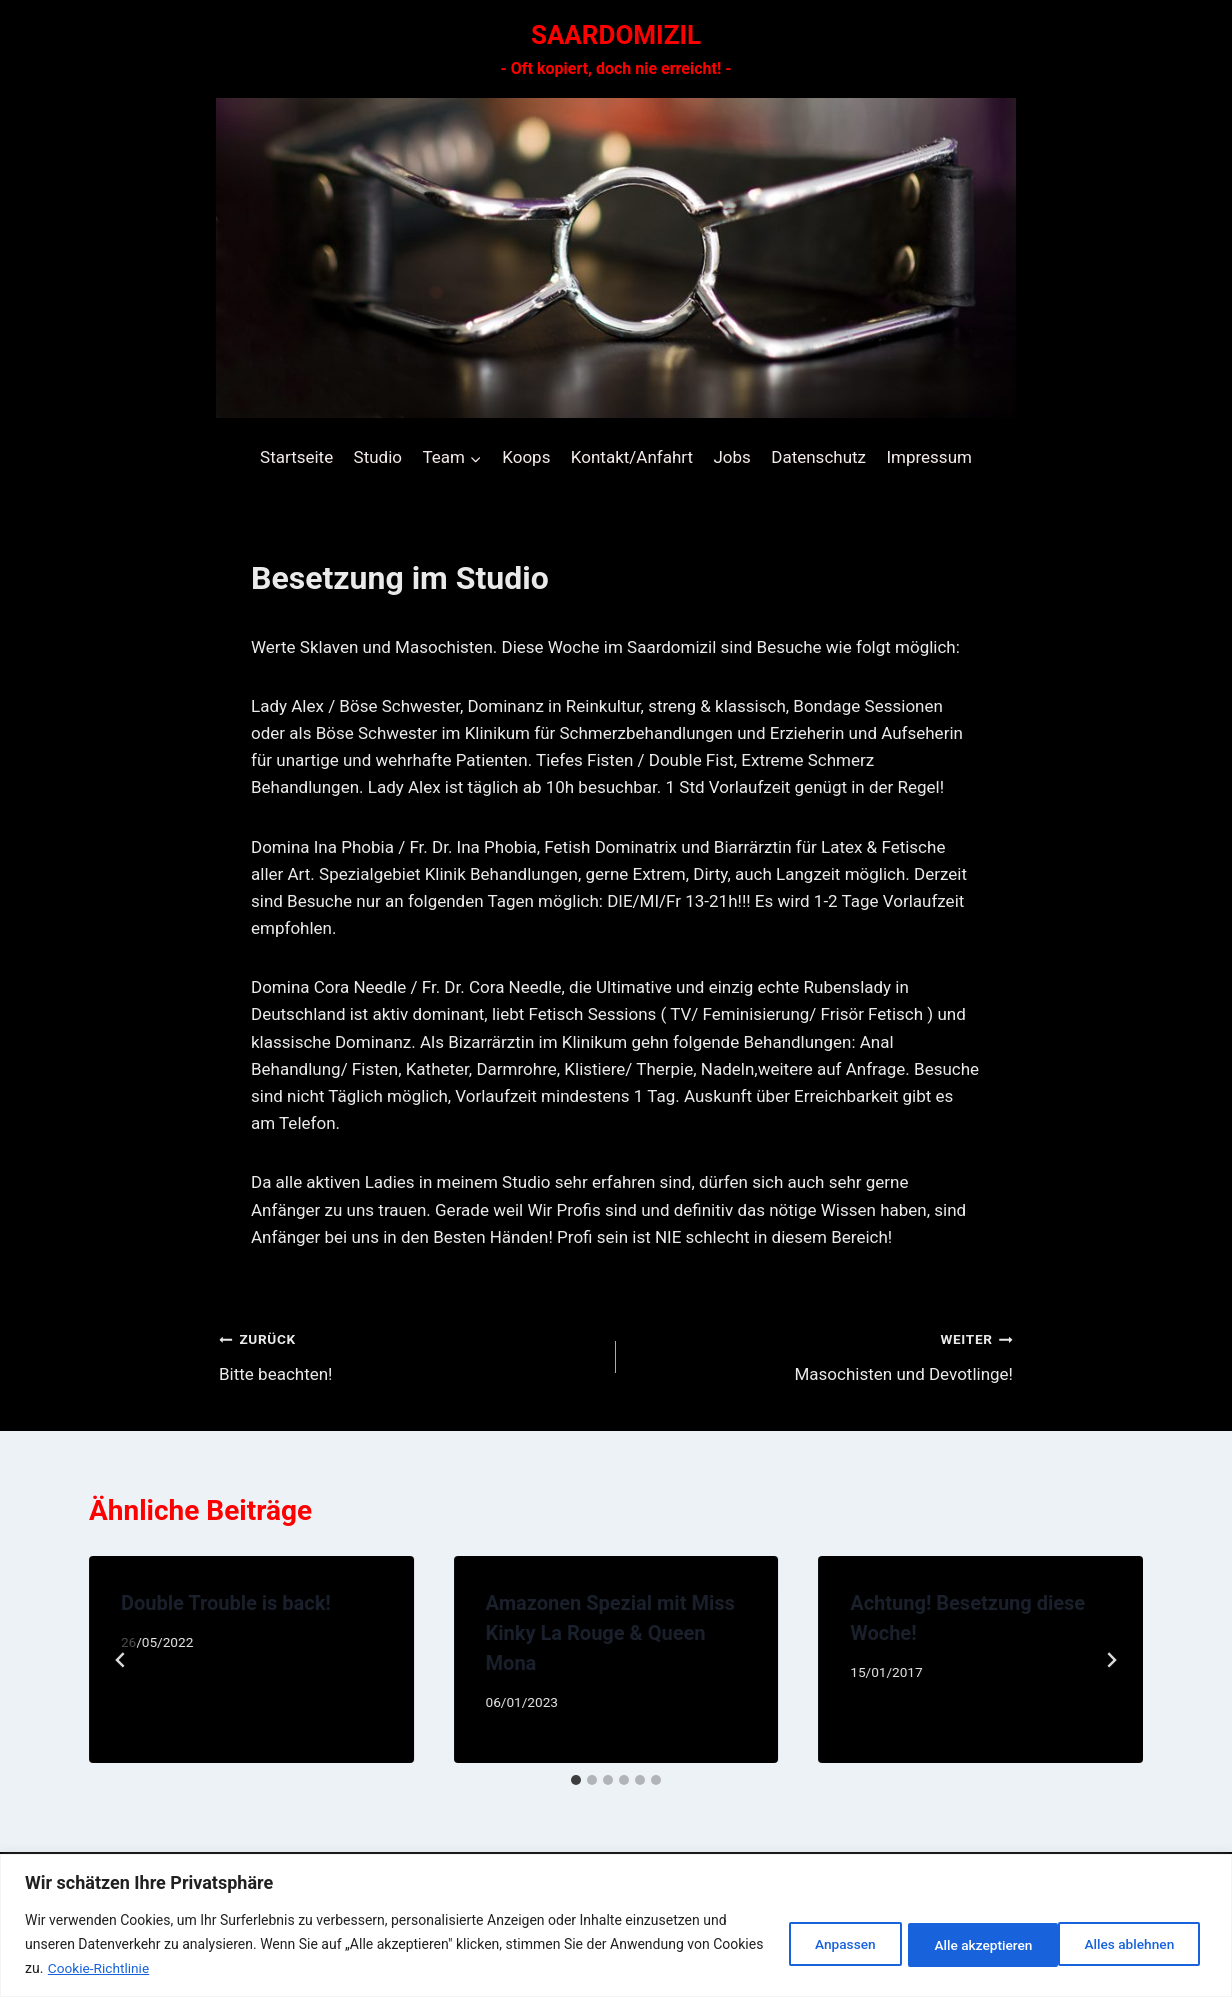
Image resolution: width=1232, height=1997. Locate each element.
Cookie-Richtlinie (154, 1968)
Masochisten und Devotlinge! (823, 1354)
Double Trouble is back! (226, 1603)
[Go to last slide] (121, 1660)
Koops (526, 457)
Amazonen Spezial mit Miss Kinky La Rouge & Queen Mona (610, 1633)
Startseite (296, 457)
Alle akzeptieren (1128, 1944)
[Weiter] (1111, 1660)
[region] (616, 1925)
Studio (378, 457)
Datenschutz (818, 457)
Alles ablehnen (966, 1944)
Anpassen (823, 1944)
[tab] (576, 1780)
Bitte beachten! (409, 1354)
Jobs (731, 457)
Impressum (929, 457)
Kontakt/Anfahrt (632, 457)
